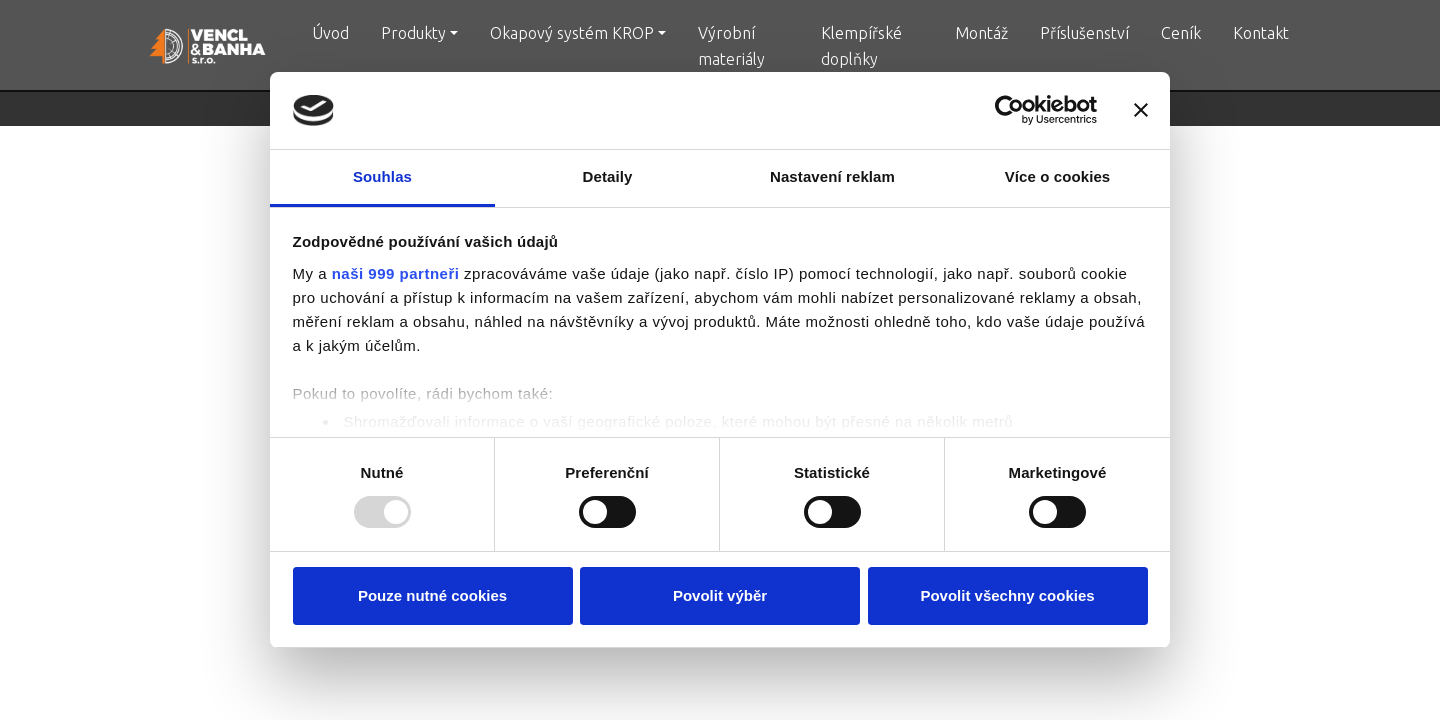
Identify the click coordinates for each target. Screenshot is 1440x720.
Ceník (1181, 33)
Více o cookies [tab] (1058, 176)
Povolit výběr (720, 595)
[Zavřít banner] (1141, 110)
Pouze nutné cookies (432, 595)
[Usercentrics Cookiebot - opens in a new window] (1009, 110)
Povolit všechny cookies (1007, 595)
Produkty (413, 33)
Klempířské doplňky (861, 46)
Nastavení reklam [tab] (832, 176)
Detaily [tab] (608, 176)
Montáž (981, 33)
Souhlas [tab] (382, 176)
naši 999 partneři (396, 273)
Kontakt (1261, 33)
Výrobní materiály (731, 46)
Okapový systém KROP (572, 33)
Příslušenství (1084, 33)
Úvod (330, 33)
